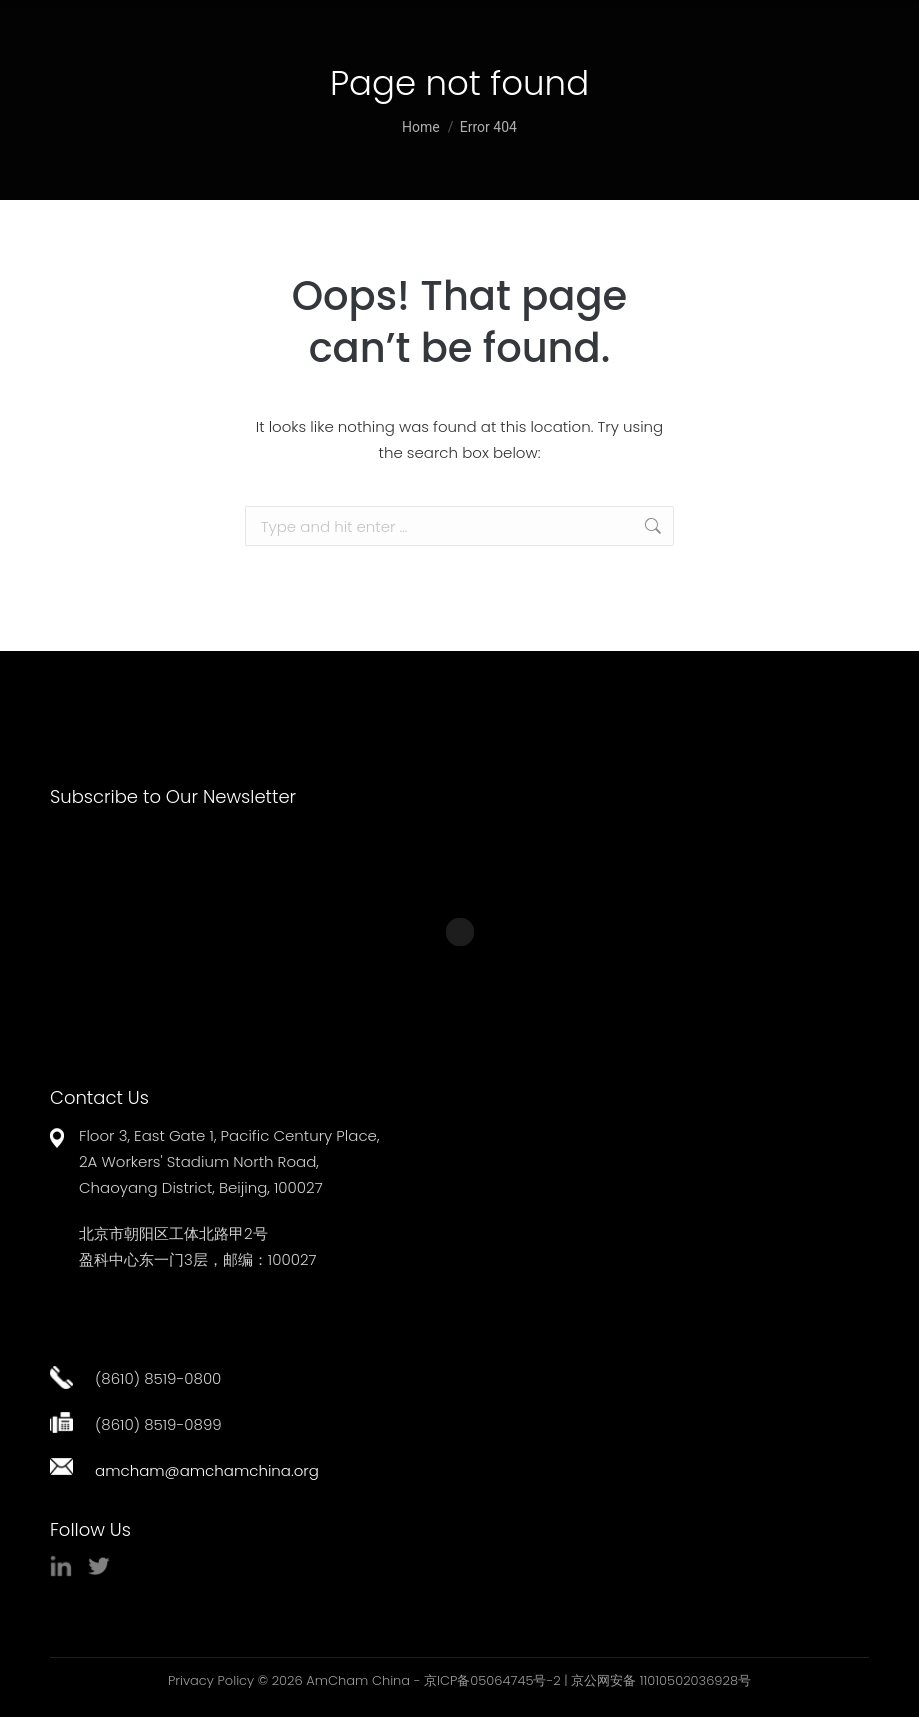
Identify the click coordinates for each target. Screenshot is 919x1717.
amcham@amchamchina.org (207, 1470)
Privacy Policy (211, 1680)
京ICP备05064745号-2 (492, 1680)
